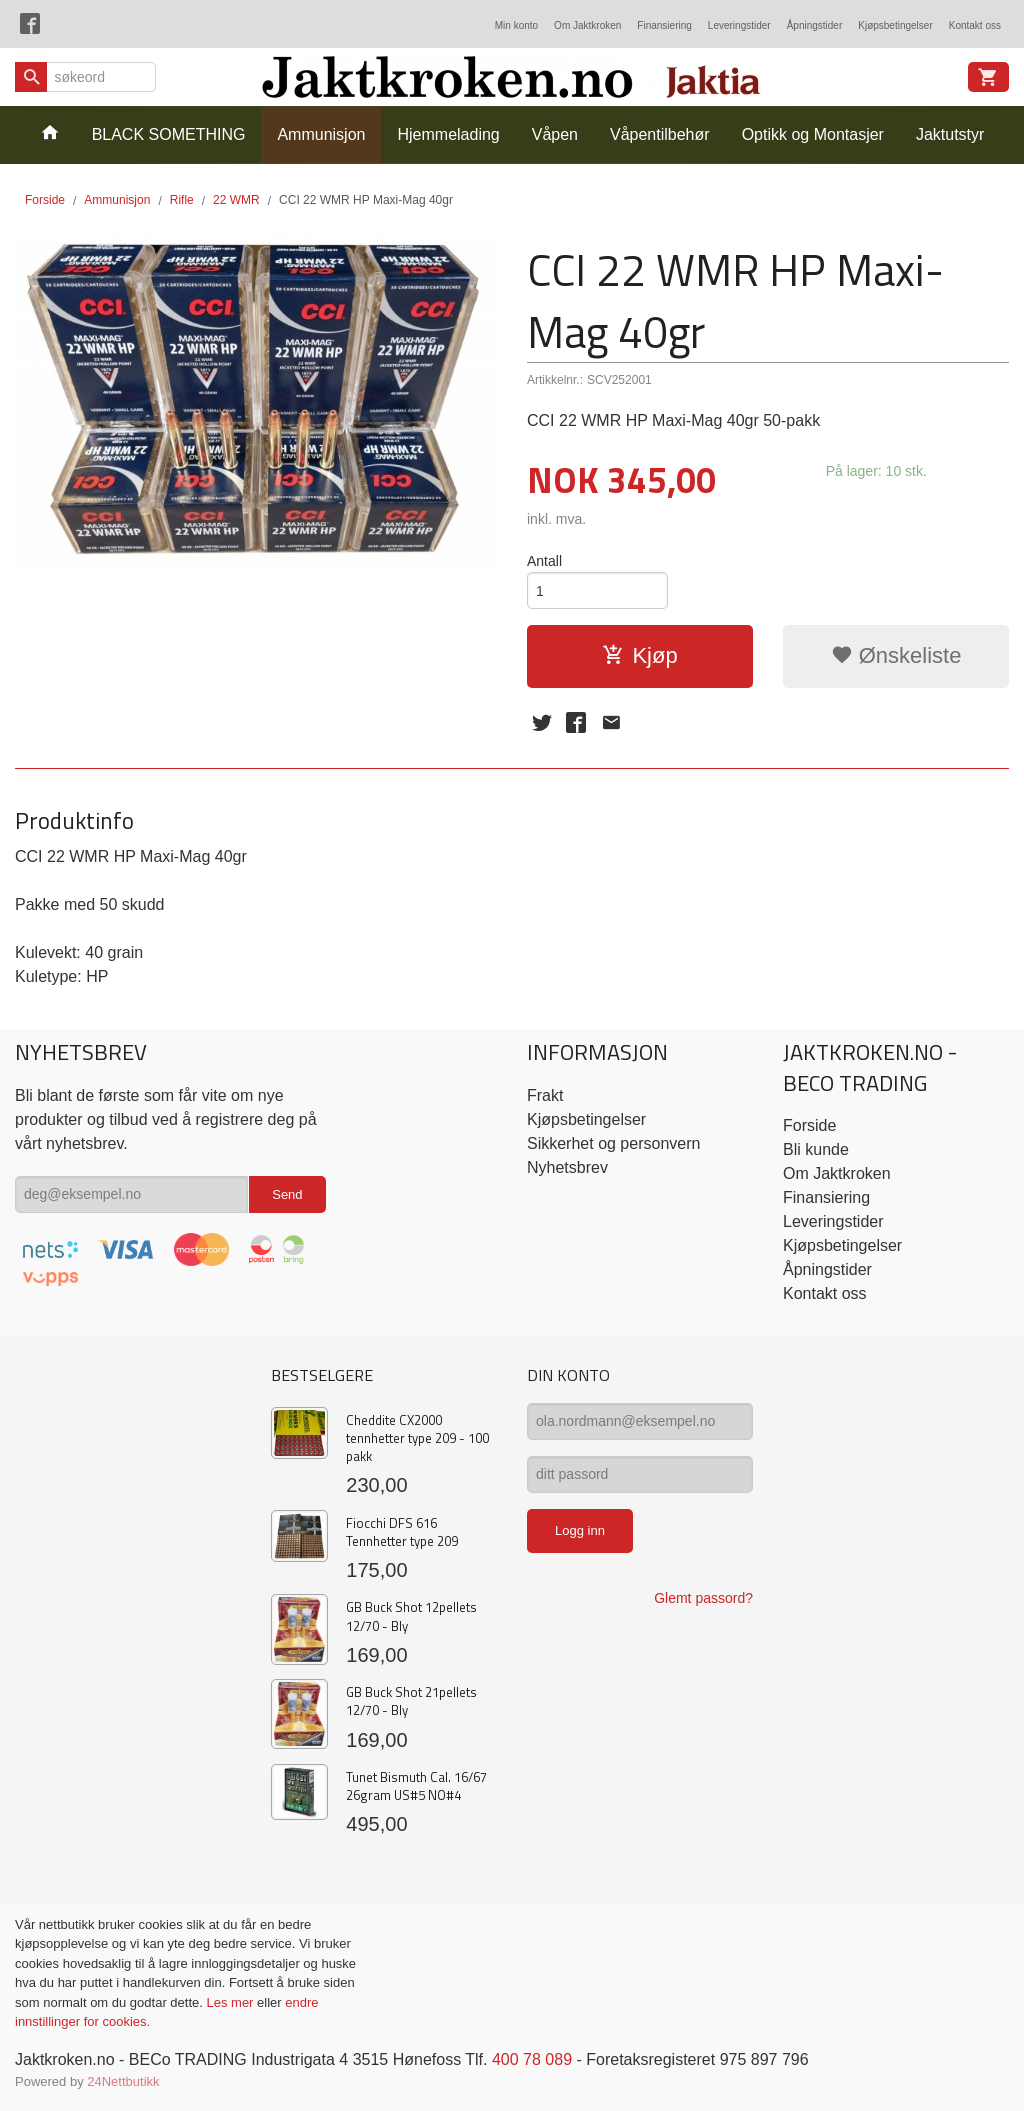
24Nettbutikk (123, 2081)
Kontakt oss (975, 25)
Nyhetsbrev (567, 1167)
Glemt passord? (703, 1598)
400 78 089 (532, 2059)
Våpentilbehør (660, 134)
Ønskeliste (896, 655)
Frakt (545, 1095)
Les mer (231, 2002)
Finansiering (664, 25)
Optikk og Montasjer (813, 134)
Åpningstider (815, 25)
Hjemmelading (448, 134)
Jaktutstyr (950, 134)
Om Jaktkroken (587, 25)
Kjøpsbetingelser (895, 25)
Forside (45, 200)
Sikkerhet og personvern (613, 1143)
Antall (544, 561)
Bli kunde (816, 1149)
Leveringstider (739, 25)
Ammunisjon (321, 134)
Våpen (555, 134)
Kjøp (639, 655)
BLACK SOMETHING (169, 134)
